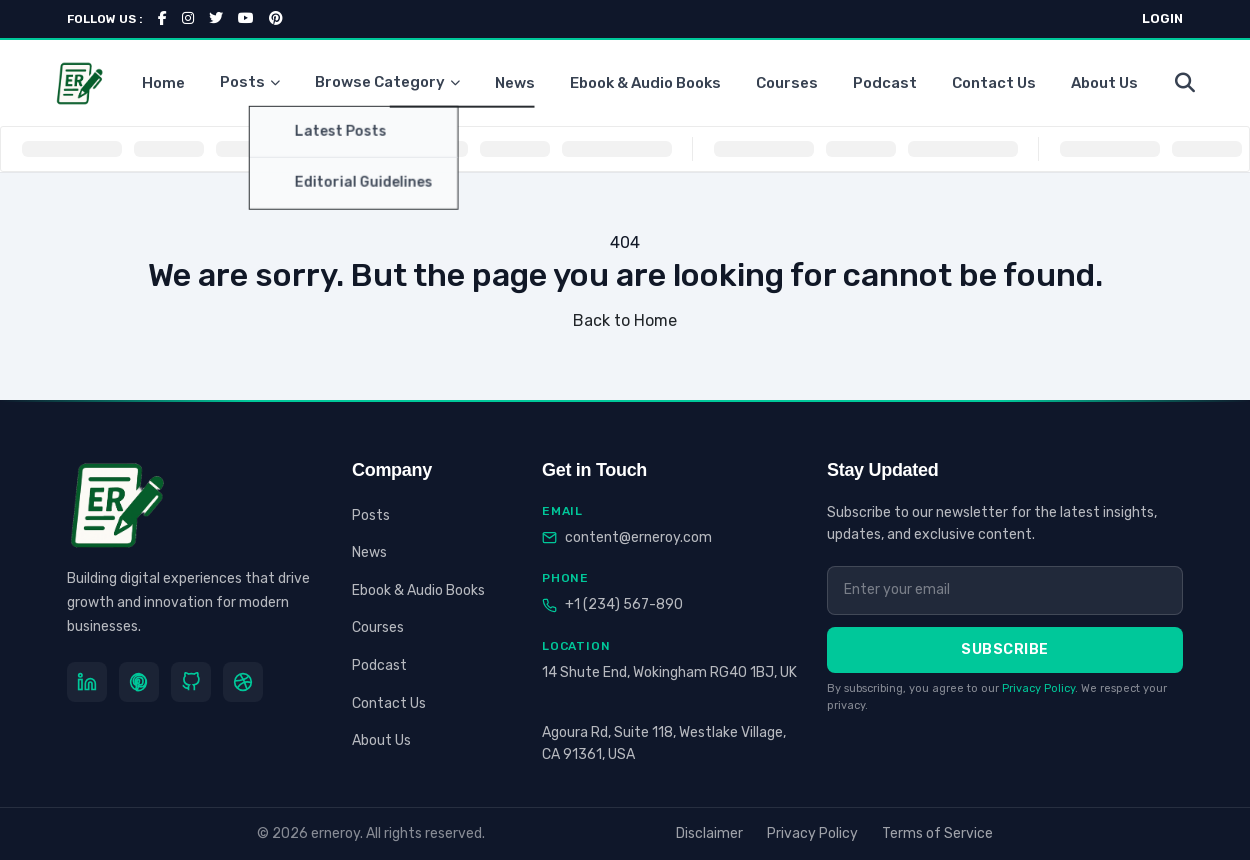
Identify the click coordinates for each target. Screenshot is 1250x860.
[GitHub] (191, 682)
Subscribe (1005, 649)
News (515, 83)
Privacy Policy (1038, 688)
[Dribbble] (243, 682)
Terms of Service (937, 833)
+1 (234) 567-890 (624, 604)
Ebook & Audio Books (645, 83)
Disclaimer (709, 833)
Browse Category (387, 82)
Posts (250, 82)
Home (163, 83)
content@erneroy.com (638, 537)
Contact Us (994, 83)
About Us (1104, 83)
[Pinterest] (139, 682)
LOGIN (1162, 18)
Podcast (885, 83)
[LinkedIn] (87, 682)
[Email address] (1005, 590)
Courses (787, 83)
